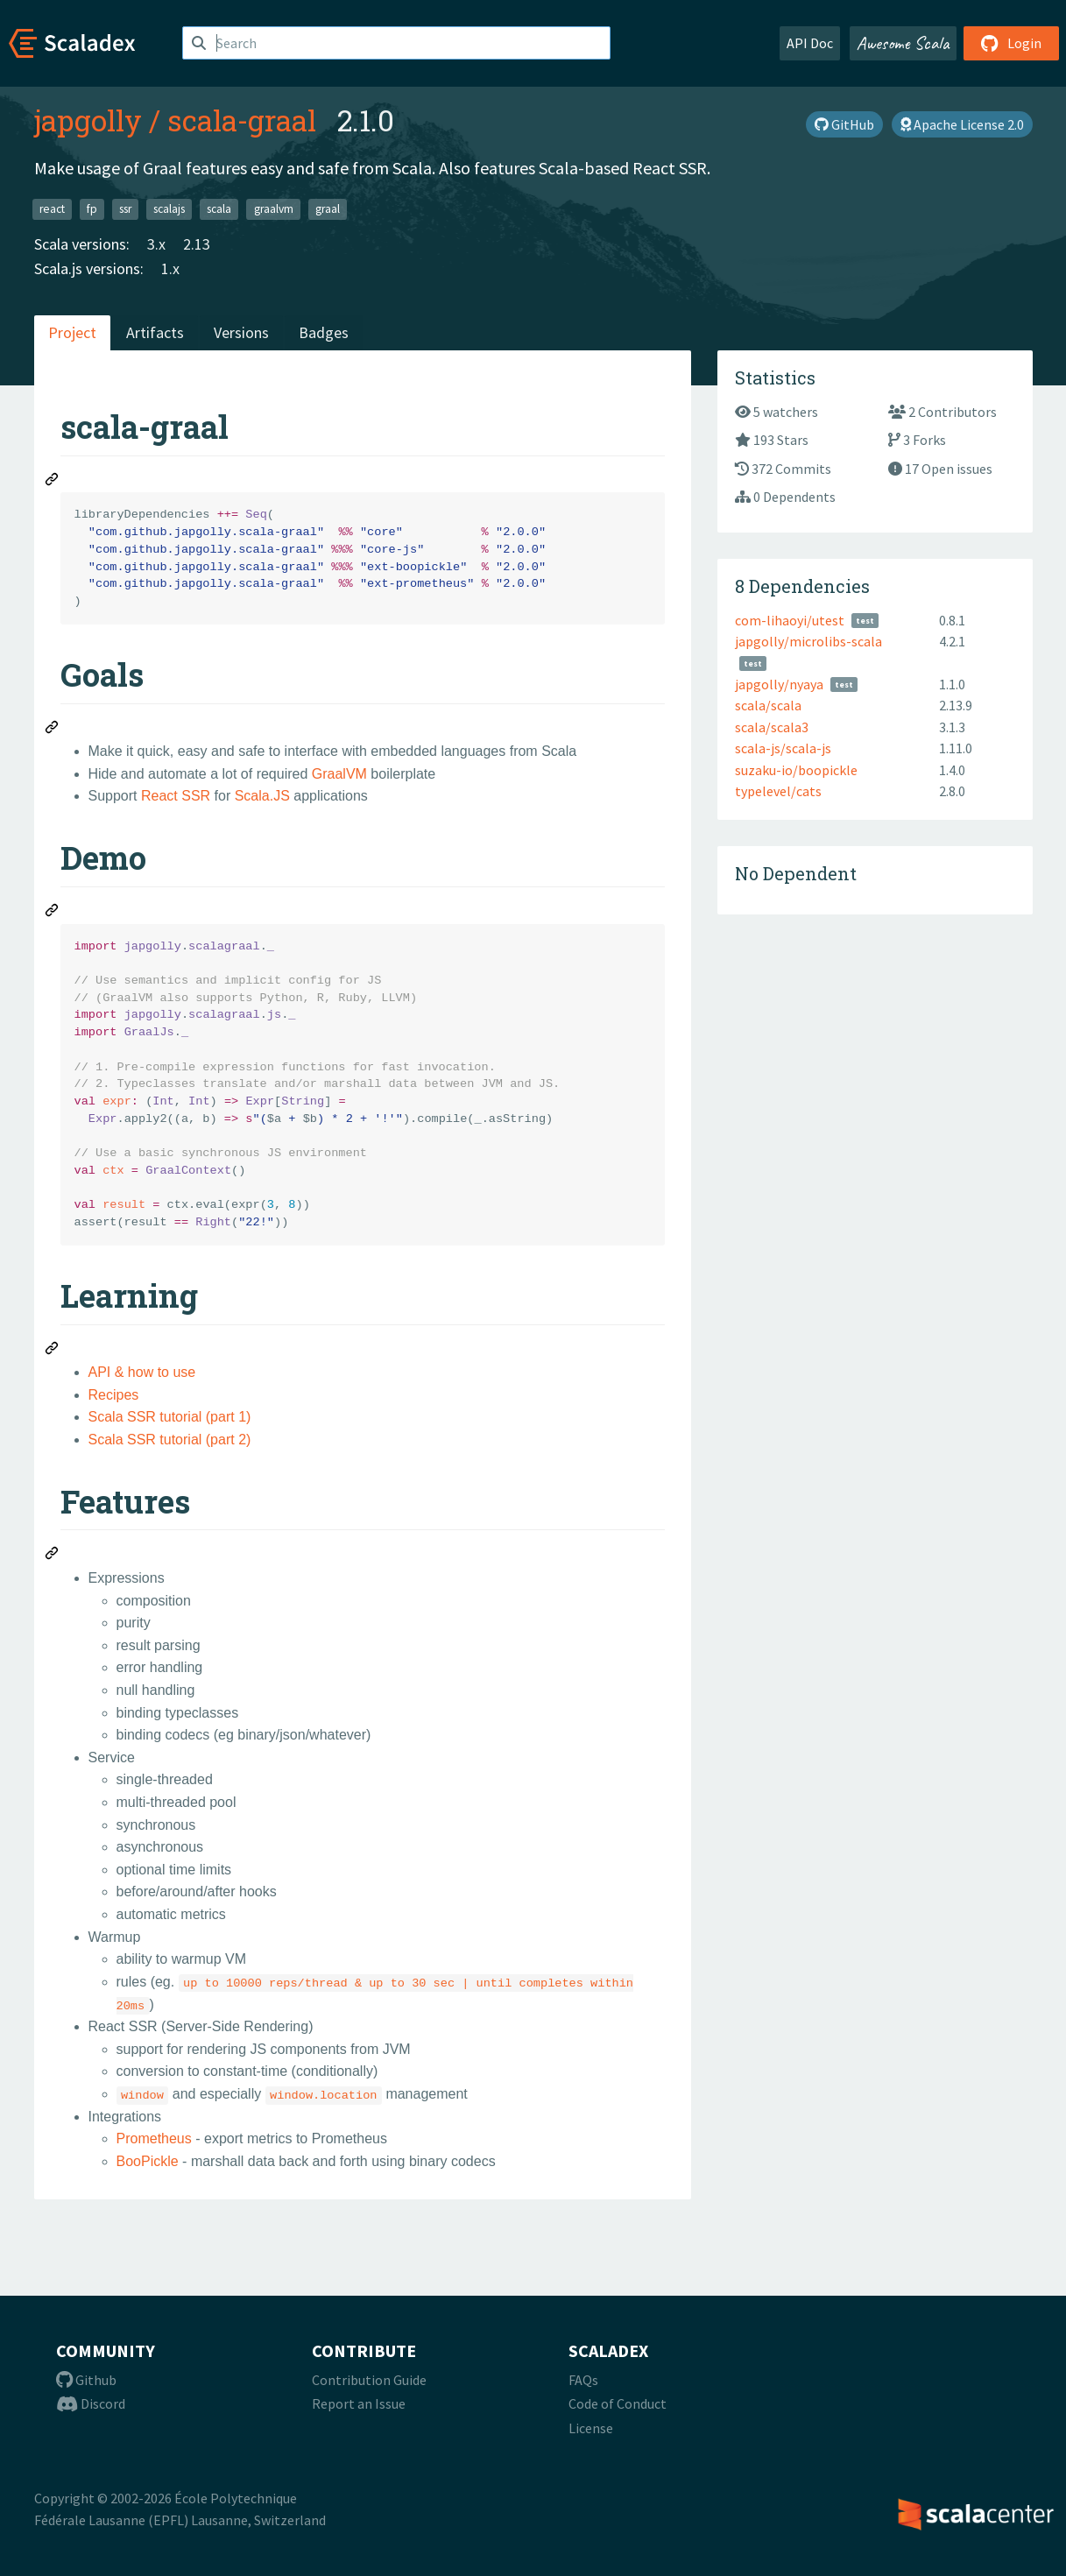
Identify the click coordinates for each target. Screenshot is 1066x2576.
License (590, 2428)
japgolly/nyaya (779, 684)
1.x (170, 268)
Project (72, 332)
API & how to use (142, 1372)
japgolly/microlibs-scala (808, 641)
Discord (90, 2403)
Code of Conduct (617, 2403)
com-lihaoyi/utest (789, 620)
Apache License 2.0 (962, 124)
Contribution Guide (369, 2380)
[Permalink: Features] (52, 1555)
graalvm (273, 208)
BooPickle (147, 2161)
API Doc (810, 43)
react (52, 208)
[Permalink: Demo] (52, 912)
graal (327, 208)
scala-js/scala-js (783, 748)
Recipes (113, 1394)
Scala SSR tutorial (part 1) (169, 1416)
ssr (125, 208)
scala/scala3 (771, 727)
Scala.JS (262, 795)
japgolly (88, 120)
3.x (156, 244)
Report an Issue (359, 2403)
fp (92, 208)
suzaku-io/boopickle (796, 770)
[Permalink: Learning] (52, 1350)
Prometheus (154, 2138)
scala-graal (241, 120)
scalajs (169, 208)
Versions (241, 332)
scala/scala (768, 705)
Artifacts (155, 332)
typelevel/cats (778, 791)
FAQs (583, 2380)
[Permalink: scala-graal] (52, 481)
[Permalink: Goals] (52, 729)
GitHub (844, 124)
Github (86, 2380)
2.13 (196, 244)
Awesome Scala (903, 43)
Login (1011, 43)
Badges (324, 332)
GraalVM (339, 773)
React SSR (175, 795)
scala (219, 208)
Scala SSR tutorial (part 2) (169, 1439)
